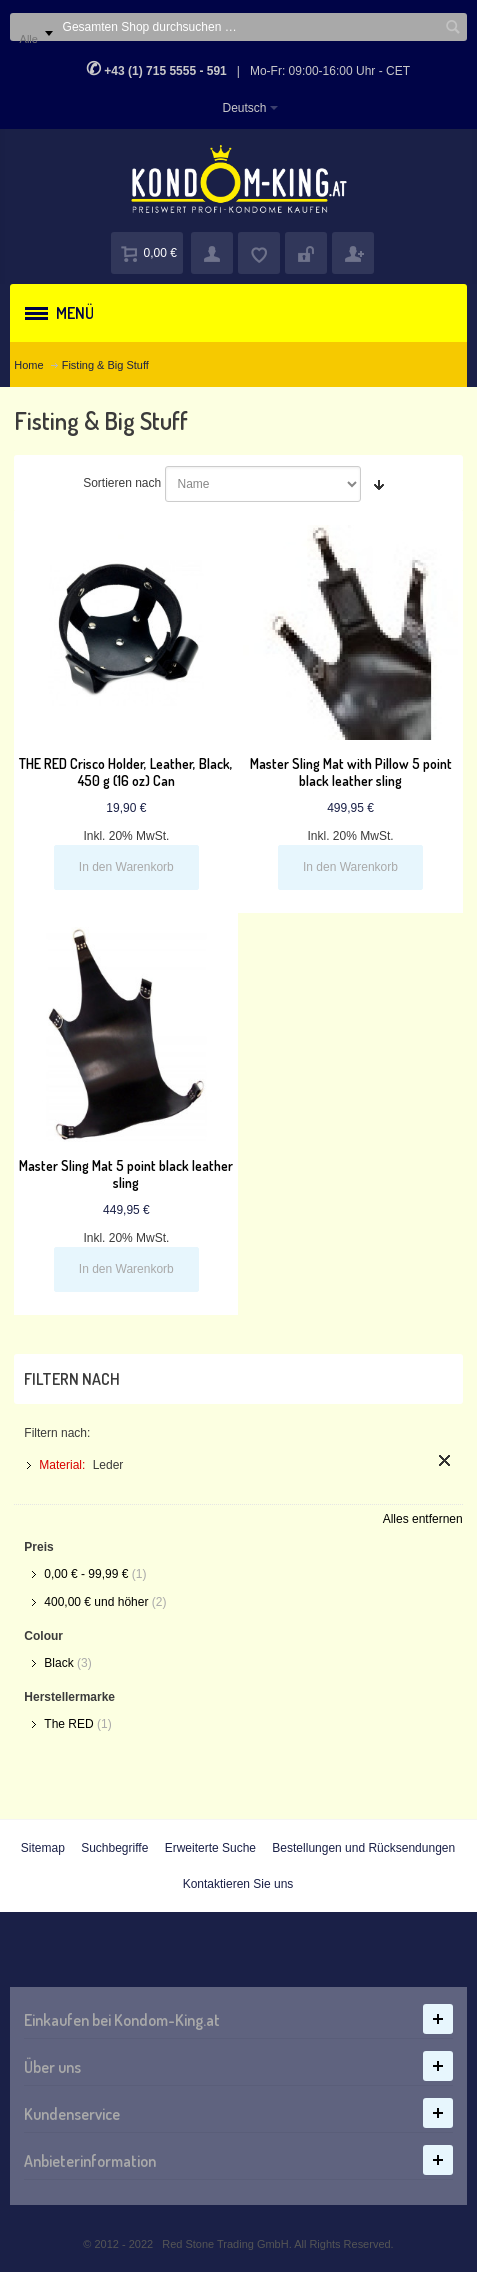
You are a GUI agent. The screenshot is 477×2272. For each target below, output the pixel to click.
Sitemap (43, 1848)
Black (58, 1663)
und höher (97, 1602)
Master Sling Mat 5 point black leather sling (126, 1174)
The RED (68, 1724)
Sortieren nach (122, 483)
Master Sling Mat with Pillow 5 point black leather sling (351, 772)
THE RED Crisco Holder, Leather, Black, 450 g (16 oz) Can (126, 772)
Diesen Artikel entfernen (444, 1460)
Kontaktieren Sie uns (238, 1884)
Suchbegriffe (114, 1848)
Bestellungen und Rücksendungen (363, 1848)
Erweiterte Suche (210, 1848)
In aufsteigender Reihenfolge (379, 484)
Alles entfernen (423, 1519)
